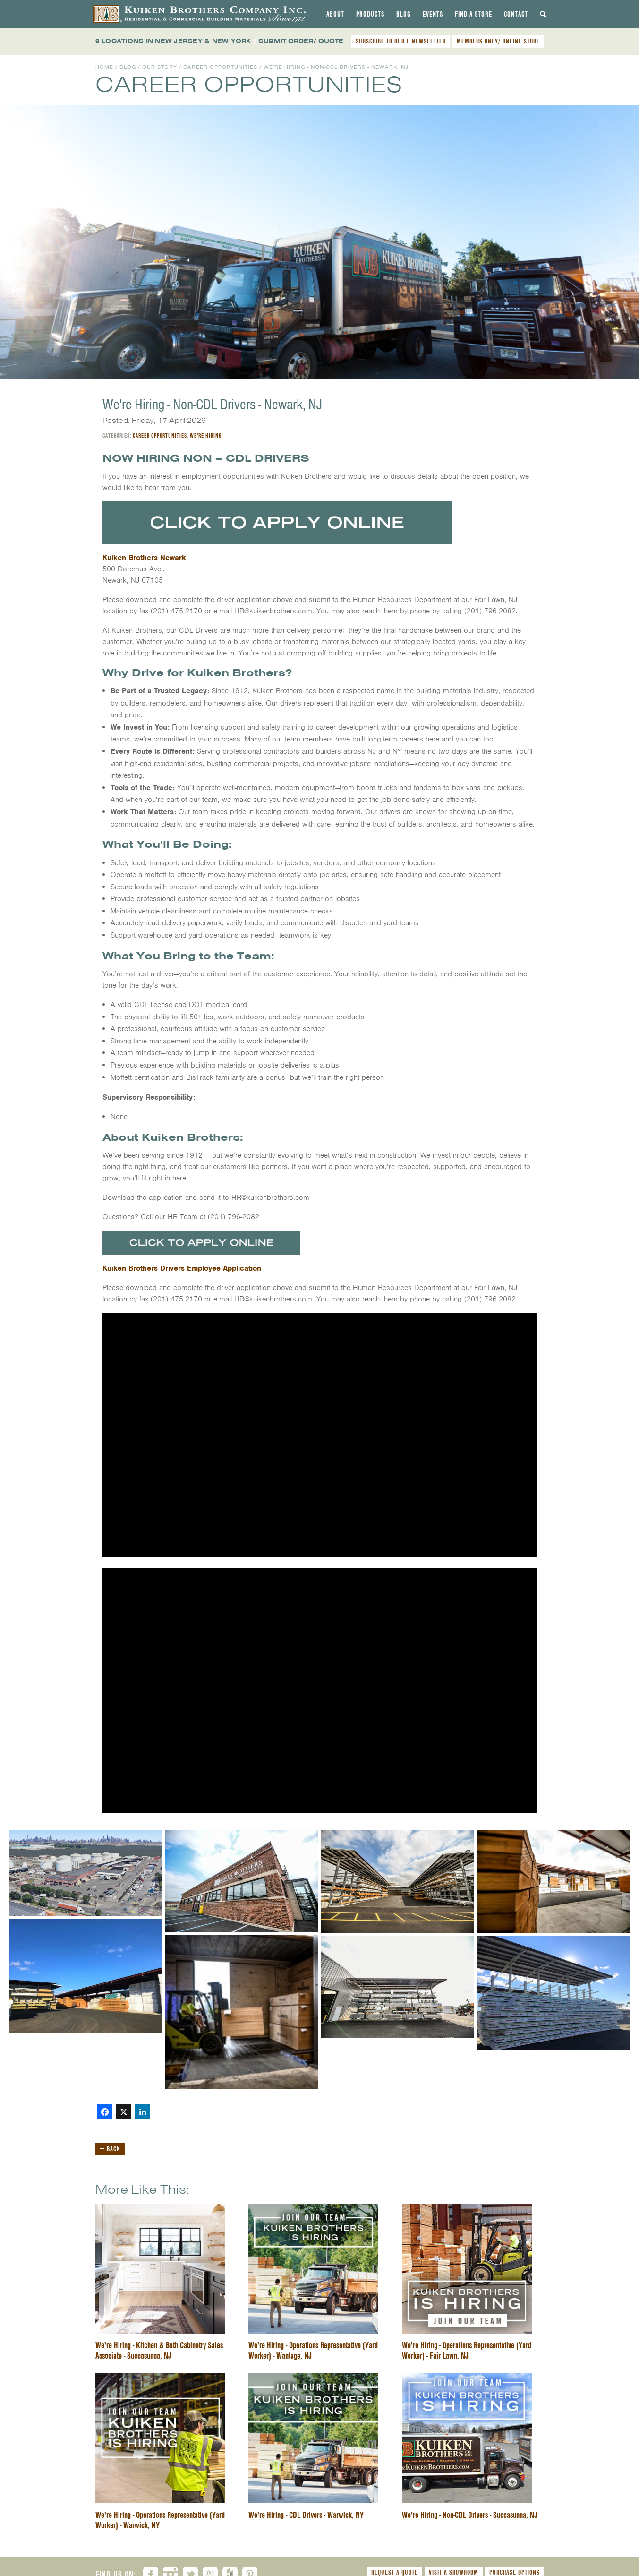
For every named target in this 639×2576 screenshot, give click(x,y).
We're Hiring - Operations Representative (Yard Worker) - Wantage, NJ (313, 2350)
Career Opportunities (220, 67)
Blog (403, 14)
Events (433, 14)
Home (104, 67)
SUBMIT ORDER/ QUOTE (300, 41)
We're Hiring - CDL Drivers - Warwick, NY (306, 2515)
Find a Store (473, 14)
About (335, 14)
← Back (110, 2149)
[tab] (335, 14)
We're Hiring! (206, 435)
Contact (516, 14)
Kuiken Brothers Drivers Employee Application (181, 1268)
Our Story (159, 67)
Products (370, 14)
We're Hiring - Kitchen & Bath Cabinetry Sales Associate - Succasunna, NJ (159, 2350)
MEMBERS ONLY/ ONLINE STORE (498, 41)
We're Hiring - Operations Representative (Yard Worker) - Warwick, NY (160, 2520)
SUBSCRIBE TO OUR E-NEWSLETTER (401, 41)
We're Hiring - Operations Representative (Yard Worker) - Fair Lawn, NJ (466, 2350)
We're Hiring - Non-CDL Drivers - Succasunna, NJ (469, 2515)
